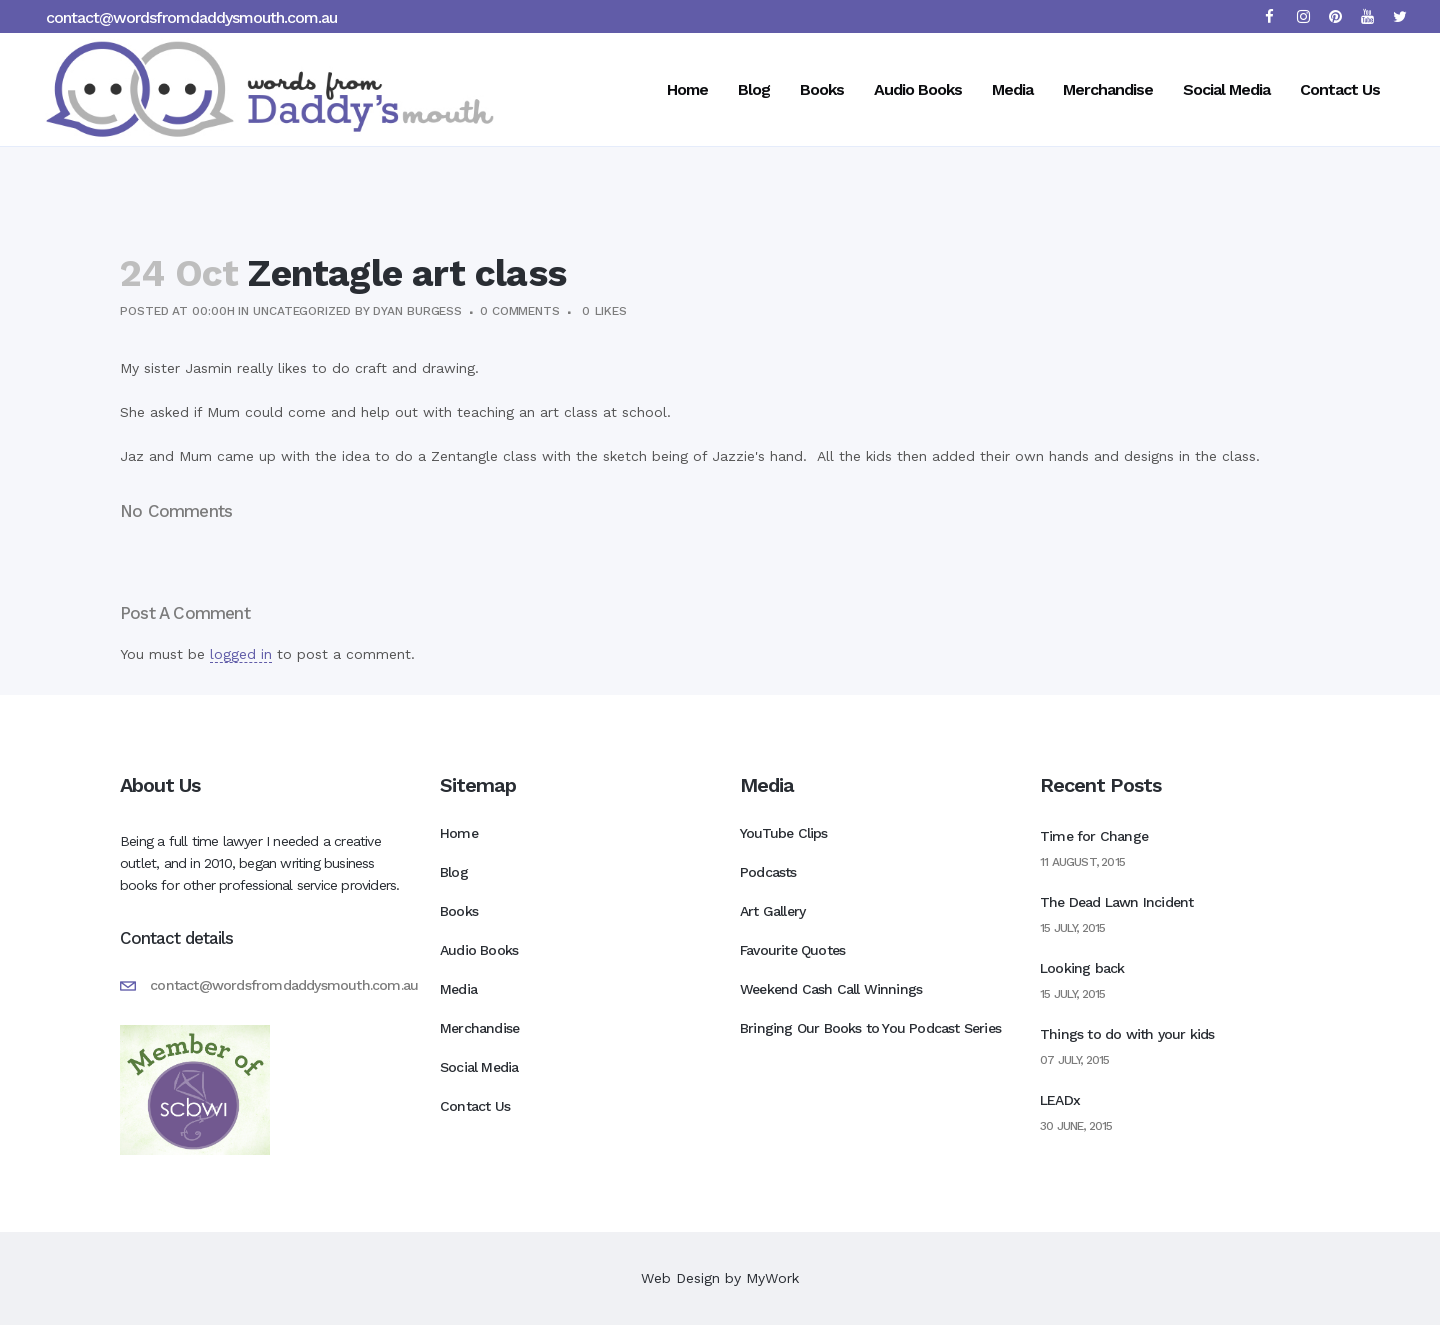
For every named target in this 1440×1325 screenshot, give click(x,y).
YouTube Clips (784, 833)
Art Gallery (772, 911)
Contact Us (475, 1106)
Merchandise (479, 1028)
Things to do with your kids (1127, 1034)
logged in (241, 654)
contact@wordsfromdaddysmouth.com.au (191, 17)
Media (458, 989)
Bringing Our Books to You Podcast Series (870, 1028)
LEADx (1060, 1100)
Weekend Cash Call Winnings (831, 989)
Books (459, 911)
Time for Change (1094, 836)
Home (459, 833)
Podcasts (768, 872)
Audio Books (479, 950)
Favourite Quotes (792, 950)
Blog (454, 872)
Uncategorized (302, 311)
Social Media (479, 1067)
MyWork (772, 1278)
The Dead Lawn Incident (1116, 902)
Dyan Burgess (417, 311)
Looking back (1082, 968)
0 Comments (520, 311)
